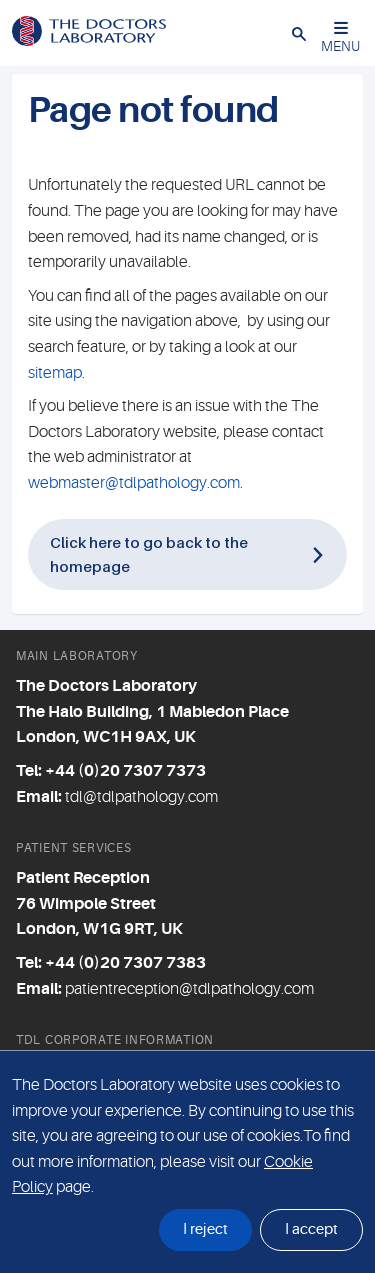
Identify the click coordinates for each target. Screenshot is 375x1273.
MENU (340, 37)
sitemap (55, 373)
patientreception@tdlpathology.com (189, 989)
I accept (311, 1229)
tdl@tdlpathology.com (141, 797)
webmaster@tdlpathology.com (134, 483)
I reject (205, 1229)
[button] (299, 33)
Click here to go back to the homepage (149, 553)
